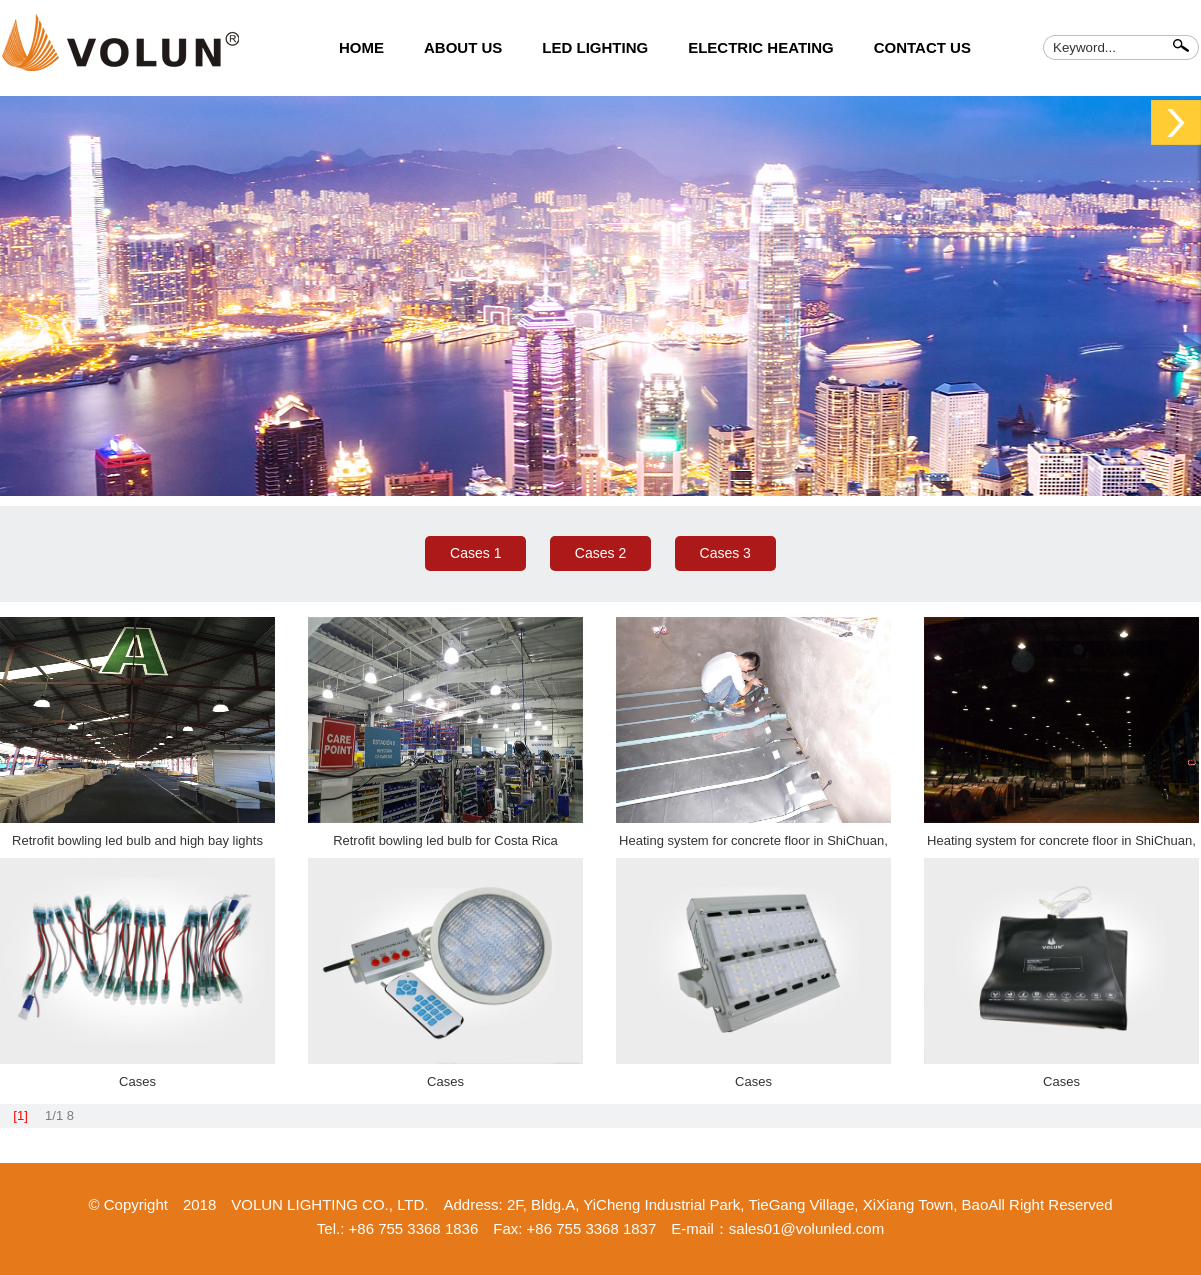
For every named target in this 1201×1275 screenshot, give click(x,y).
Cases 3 (725, 553)
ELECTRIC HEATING (761, 47)
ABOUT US (463, 47)
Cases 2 (600, 553)
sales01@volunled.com (806, 1228)
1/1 (54, 1115)
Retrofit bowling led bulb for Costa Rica (445, 840)
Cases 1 (475, 553)
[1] (20, 1115)
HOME (361, 47)
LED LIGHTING (595, 47)
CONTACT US (922, 47)
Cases (137, 1081)
